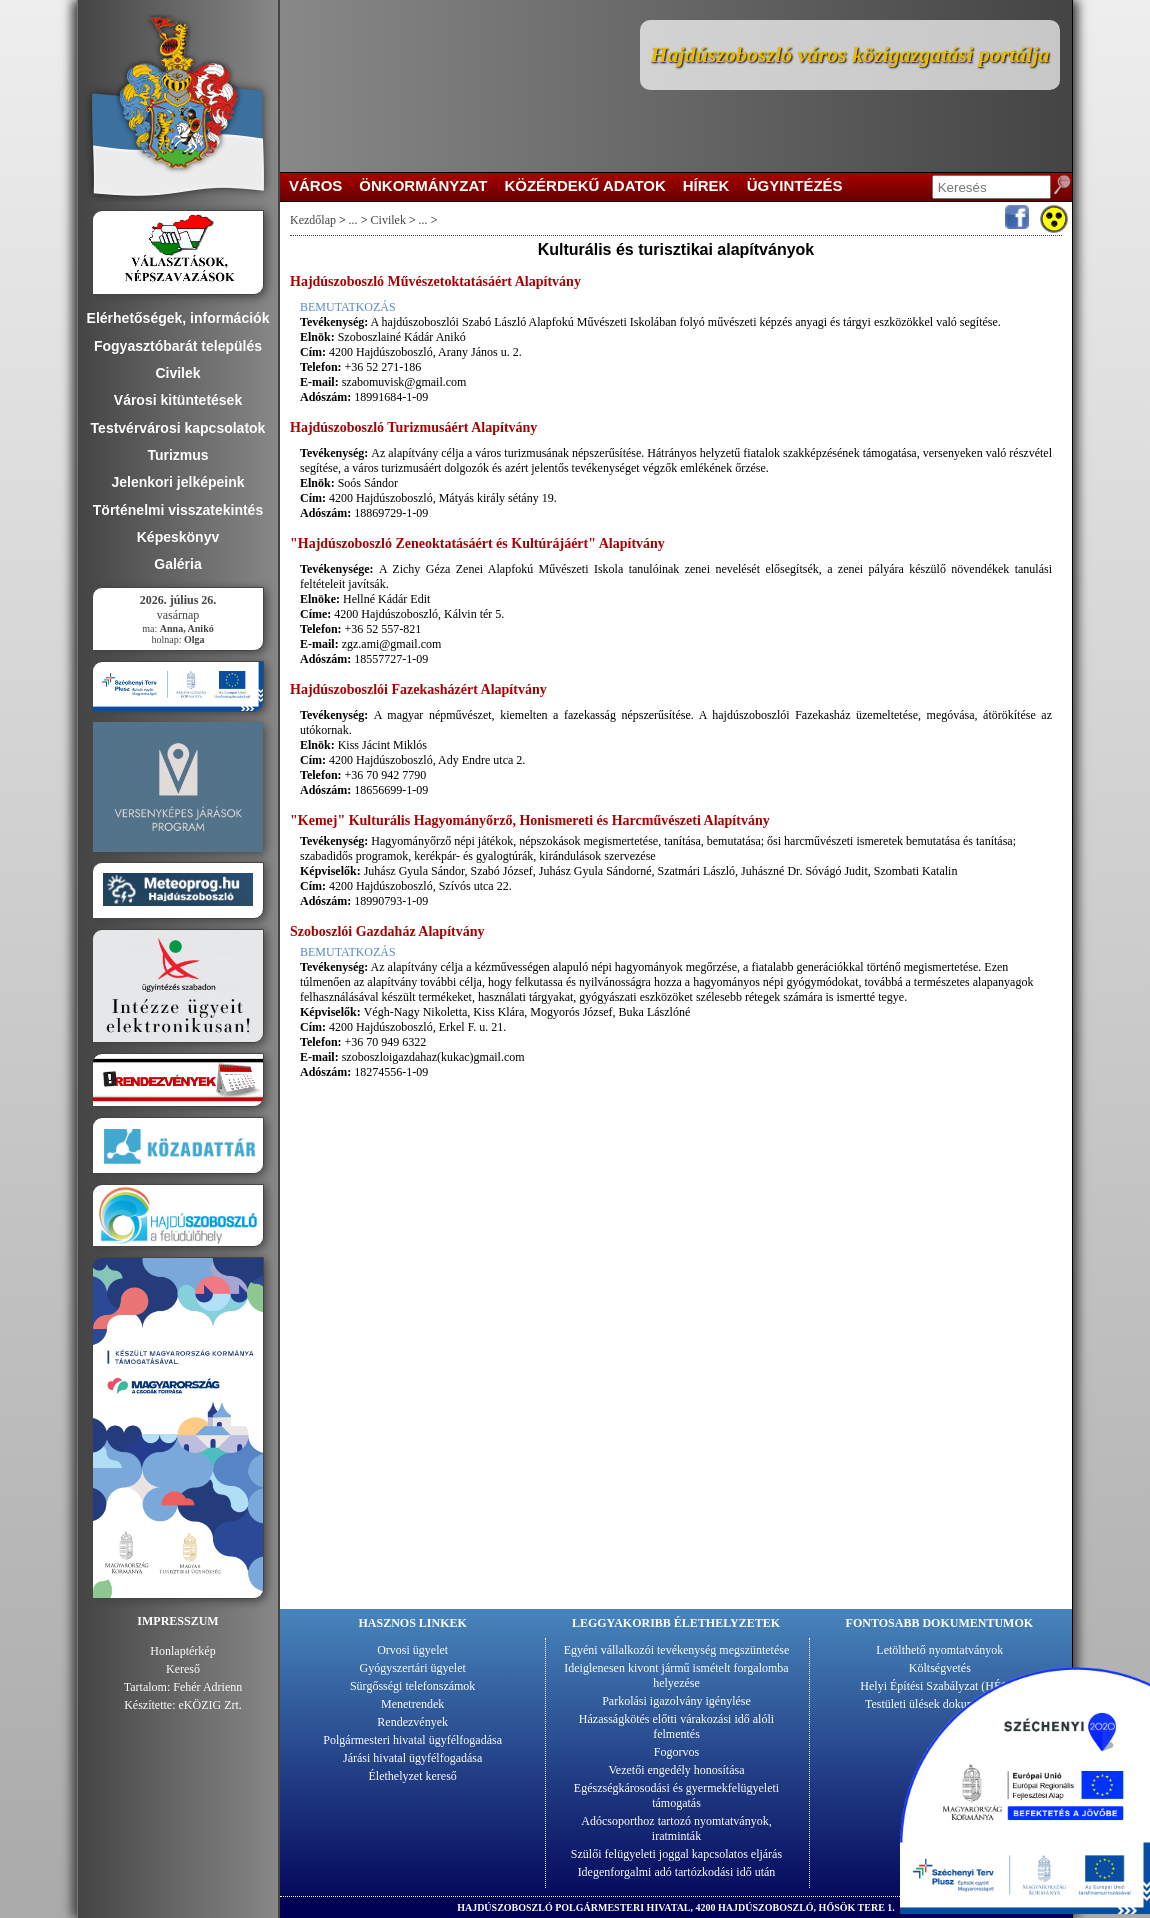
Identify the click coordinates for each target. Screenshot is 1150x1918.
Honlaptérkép (182, 1651)
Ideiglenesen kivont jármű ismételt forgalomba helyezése (676, 1675)
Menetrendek (412, 1704)
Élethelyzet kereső (413, 1776)
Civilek (387, 220)
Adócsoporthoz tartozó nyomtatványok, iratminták (676, 1828)
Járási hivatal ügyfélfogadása (412, 1758)
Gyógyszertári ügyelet (413, 1668)
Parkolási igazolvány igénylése (676, 1701)
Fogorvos (676, 1752)
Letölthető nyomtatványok (939, 1650)
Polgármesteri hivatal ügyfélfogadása (412, 1740)
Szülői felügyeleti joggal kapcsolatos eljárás (676, 1854)
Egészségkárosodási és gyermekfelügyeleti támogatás (676, 1795)
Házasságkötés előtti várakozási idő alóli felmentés (676, 1726)
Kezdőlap (313, 220)
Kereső (183, 1669)
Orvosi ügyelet (412, 1650)
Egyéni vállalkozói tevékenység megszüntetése (677, 1650)
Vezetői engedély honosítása (677, 1770)
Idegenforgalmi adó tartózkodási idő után (677, 1872)
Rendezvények (412, 1722)
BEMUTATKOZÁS (348, 307)
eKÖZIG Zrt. (210, 1705)
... (353, 220)
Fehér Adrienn (207, 1687)
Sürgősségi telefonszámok (412, 1686)
